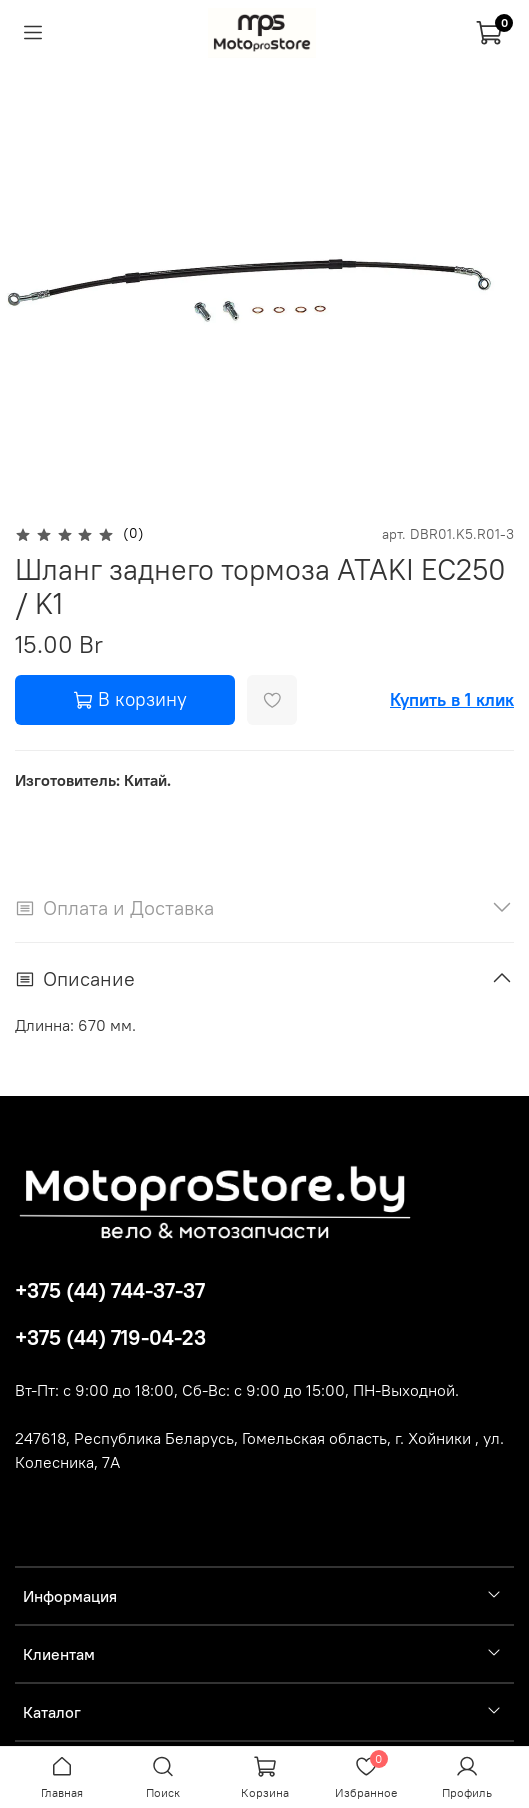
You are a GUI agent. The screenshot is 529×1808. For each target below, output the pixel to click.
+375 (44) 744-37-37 (110, 1290)
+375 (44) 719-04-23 (110, 1337)
